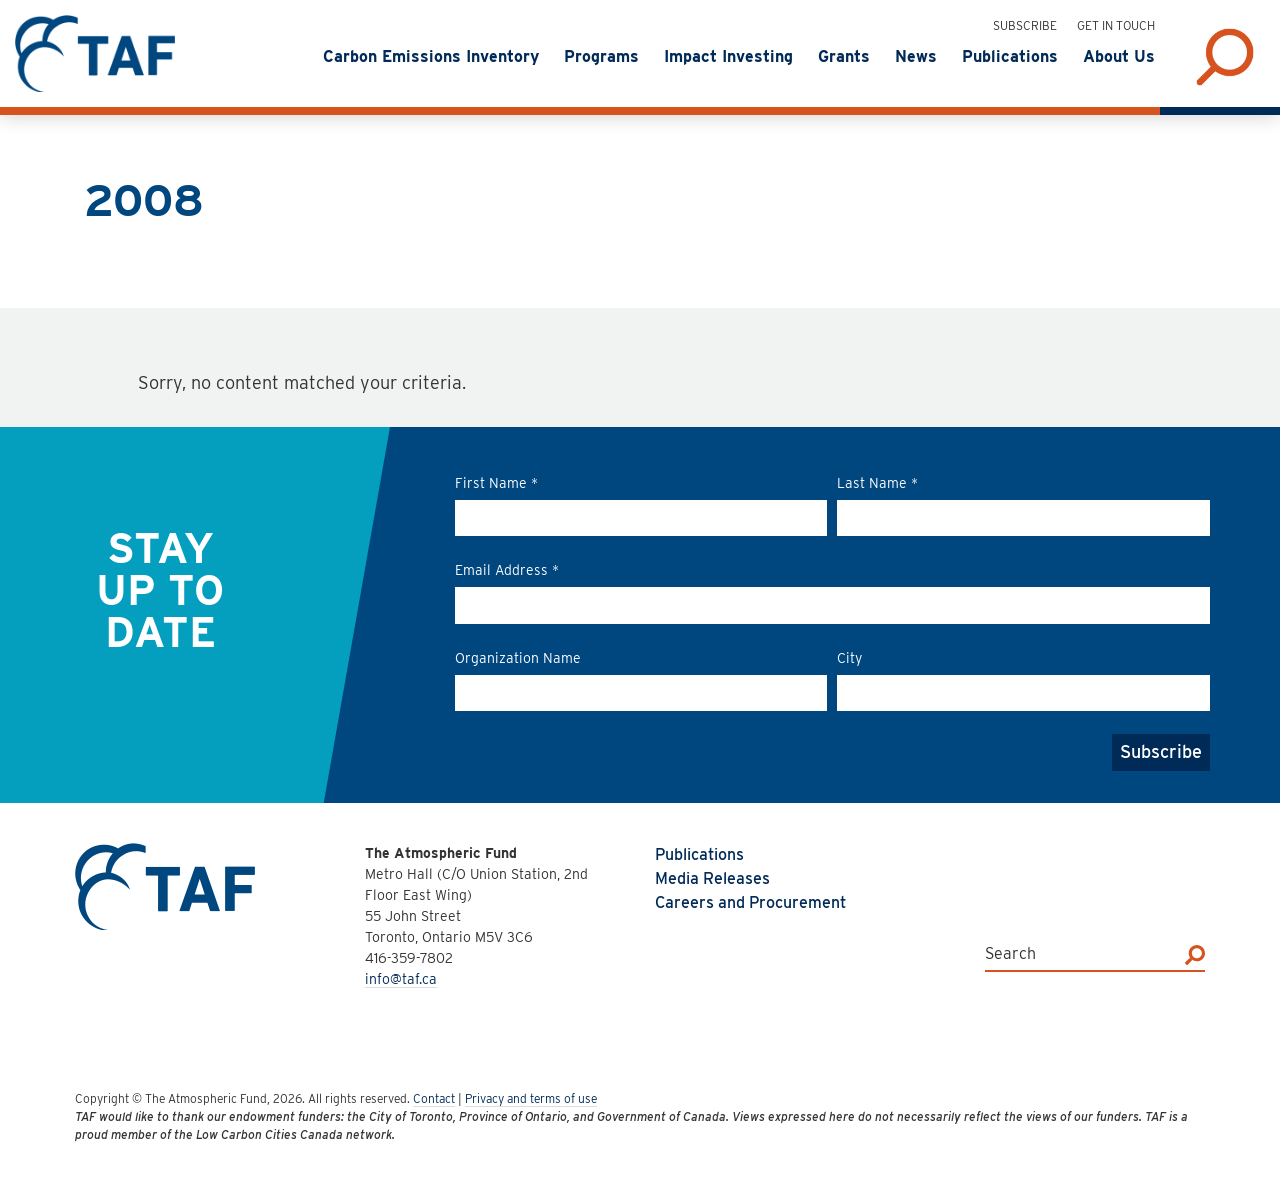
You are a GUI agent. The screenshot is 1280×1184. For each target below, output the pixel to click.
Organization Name (518, 658)
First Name (496, 483)
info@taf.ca (401, 979)
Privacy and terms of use (531, 1098)
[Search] (1195, 954)
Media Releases (712, 878)
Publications (699, 854)
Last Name (877, 483)
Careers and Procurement (750, 902)
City (849, 658)
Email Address (507, 570)
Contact (434, 1098)
